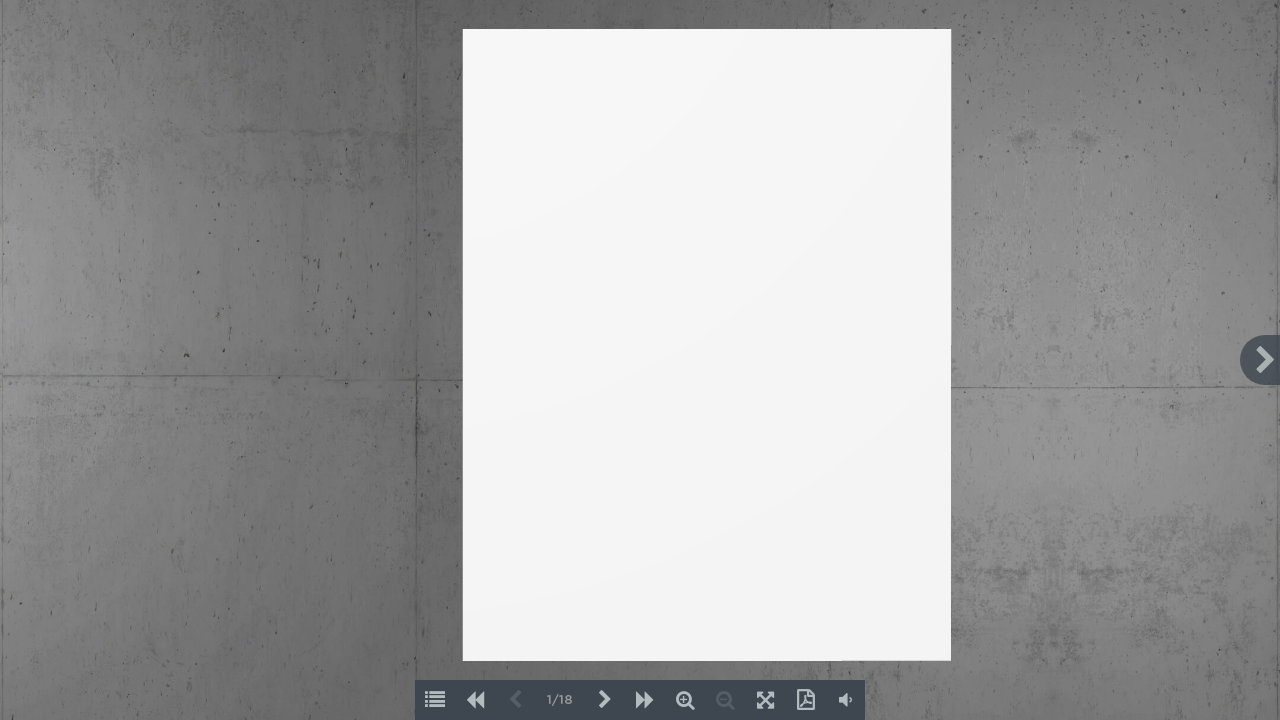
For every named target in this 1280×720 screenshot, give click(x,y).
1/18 (560, 700)
